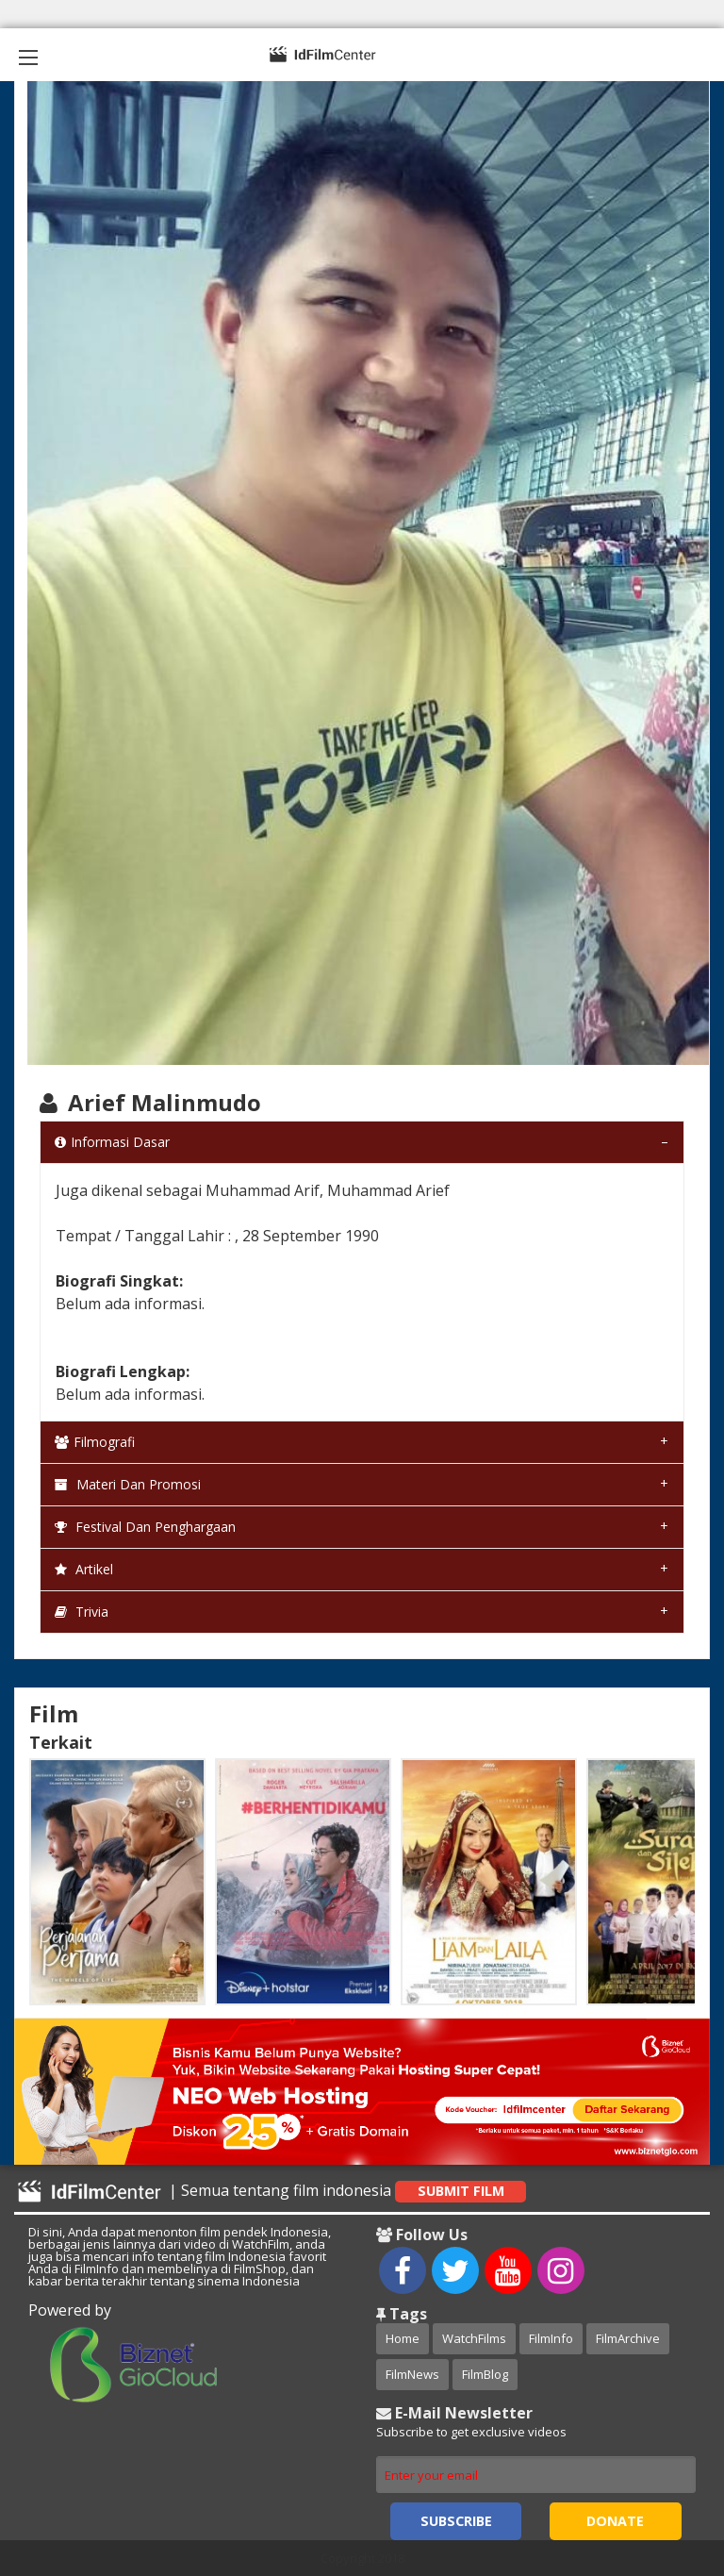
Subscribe (456, 2521)
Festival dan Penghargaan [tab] (145, 1527)
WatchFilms (474, 2338)
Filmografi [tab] (95, 1442)
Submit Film (461, 2191)
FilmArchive (628, 2338)
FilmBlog (485, 2374)
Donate (615, 2521)
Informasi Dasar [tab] (112, 1142)
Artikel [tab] (84, 1569)
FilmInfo (551, 2338)
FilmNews (412, 2374)
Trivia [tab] (81, 1611)
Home (403, 2338)
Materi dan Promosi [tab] (128, 1484)
